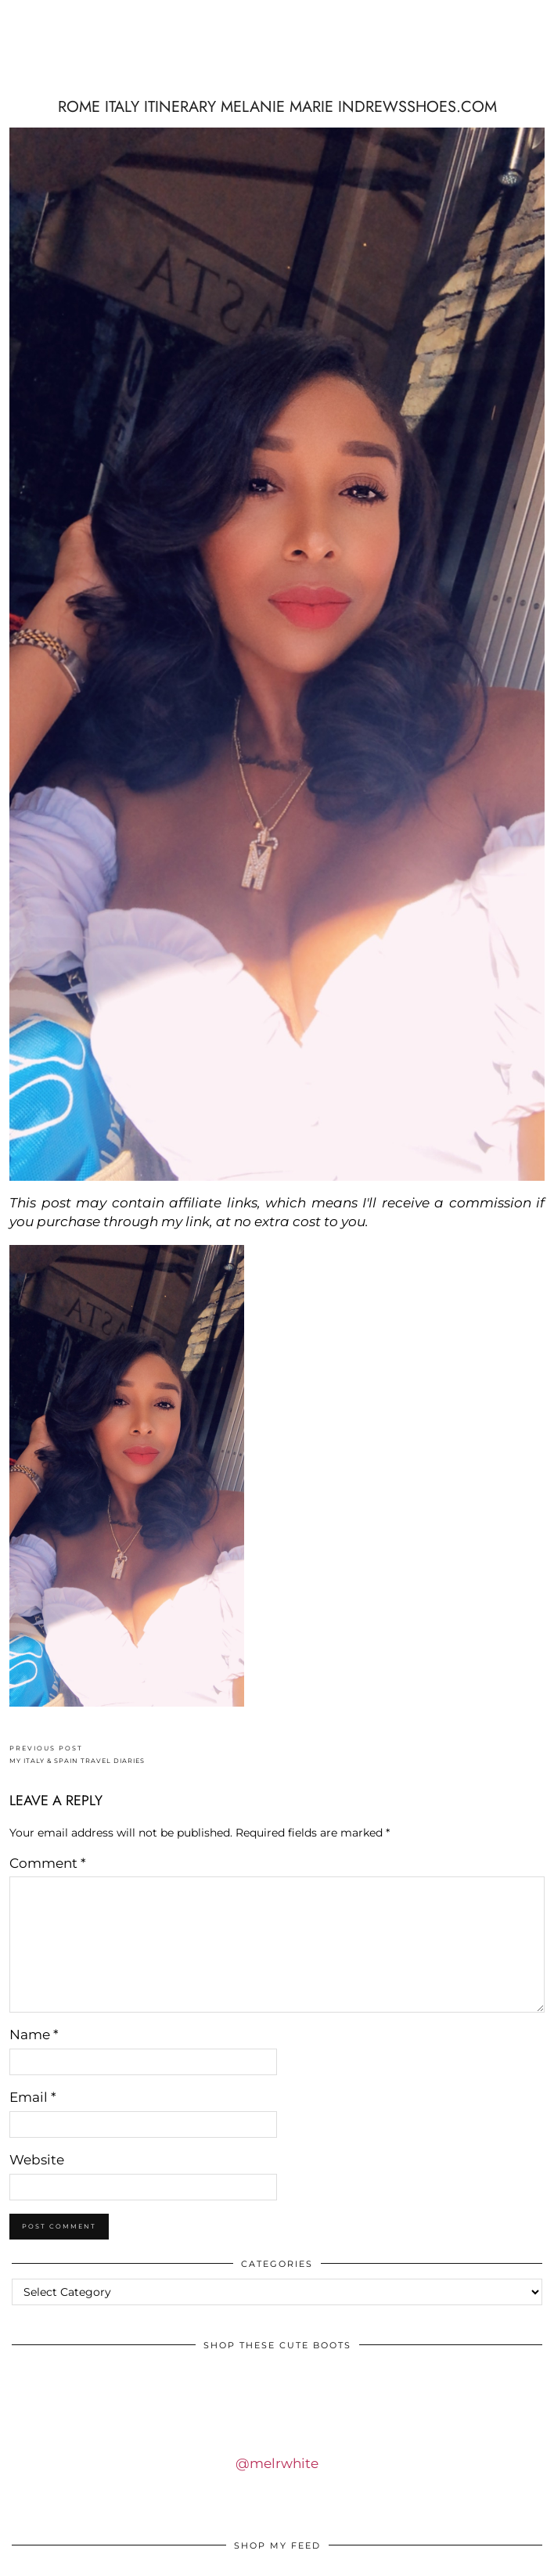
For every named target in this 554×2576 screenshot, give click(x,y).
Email (32, 2097)
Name (34, 2034)
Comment (47, 1863)
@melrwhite (277, 2463)
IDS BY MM (277, 65)
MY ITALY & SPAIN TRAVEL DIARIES (77, 1754)
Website (36, 2160)
